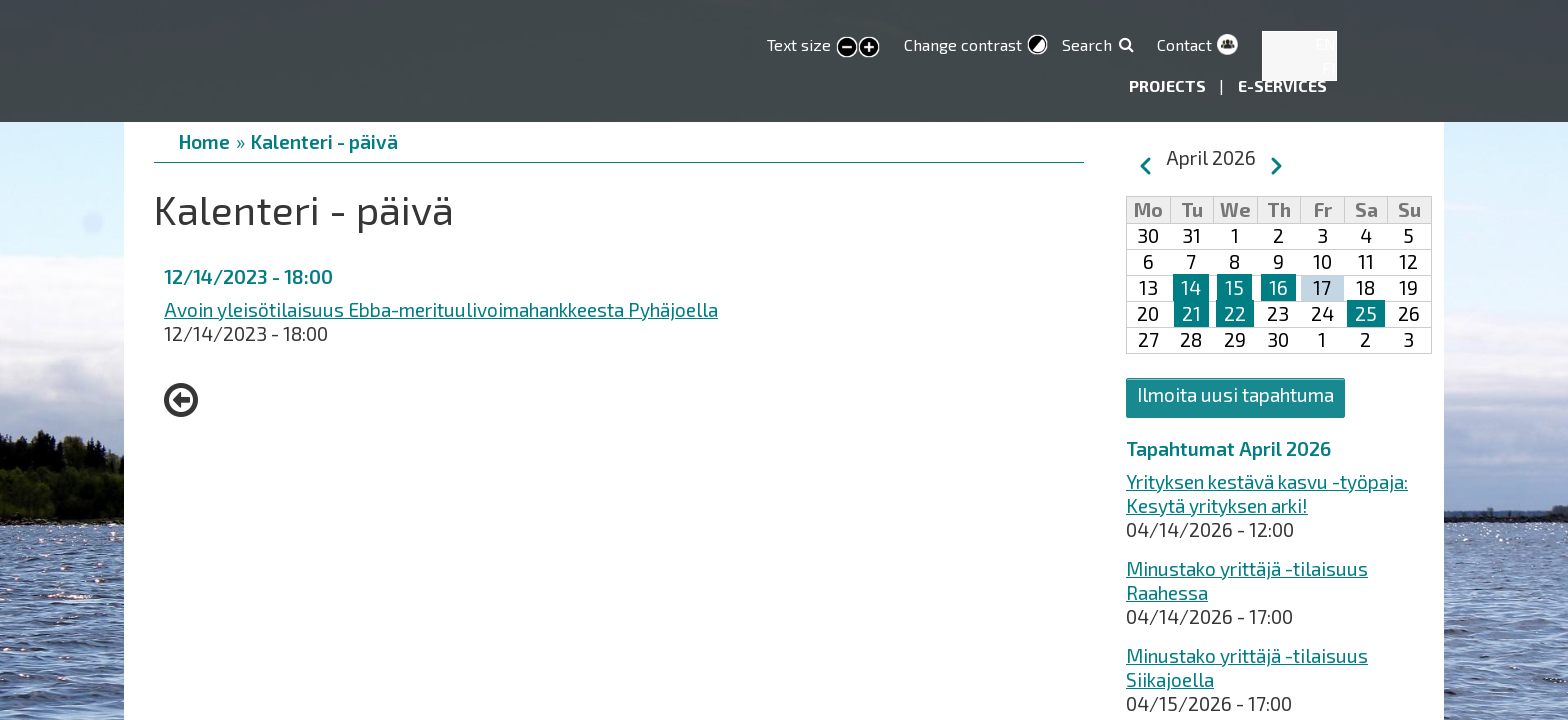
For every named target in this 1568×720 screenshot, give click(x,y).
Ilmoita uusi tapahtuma (1235, 394)
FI (1329, 67)
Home (204, 141)
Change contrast (963, 44)
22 (1235, 313)
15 (1234, 287)
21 (1191, 313)
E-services (1282, 85)
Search (1087, 44)
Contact (1184, 44)
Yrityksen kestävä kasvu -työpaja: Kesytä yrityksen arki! (1267, 493)
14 (1191, 287)
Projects (1169, 85)
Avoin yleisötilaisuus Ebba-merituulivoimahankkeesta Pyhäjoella (441, 309)
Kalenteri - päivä (324, 141)
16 (1278, 287)
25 (1366, 313)
